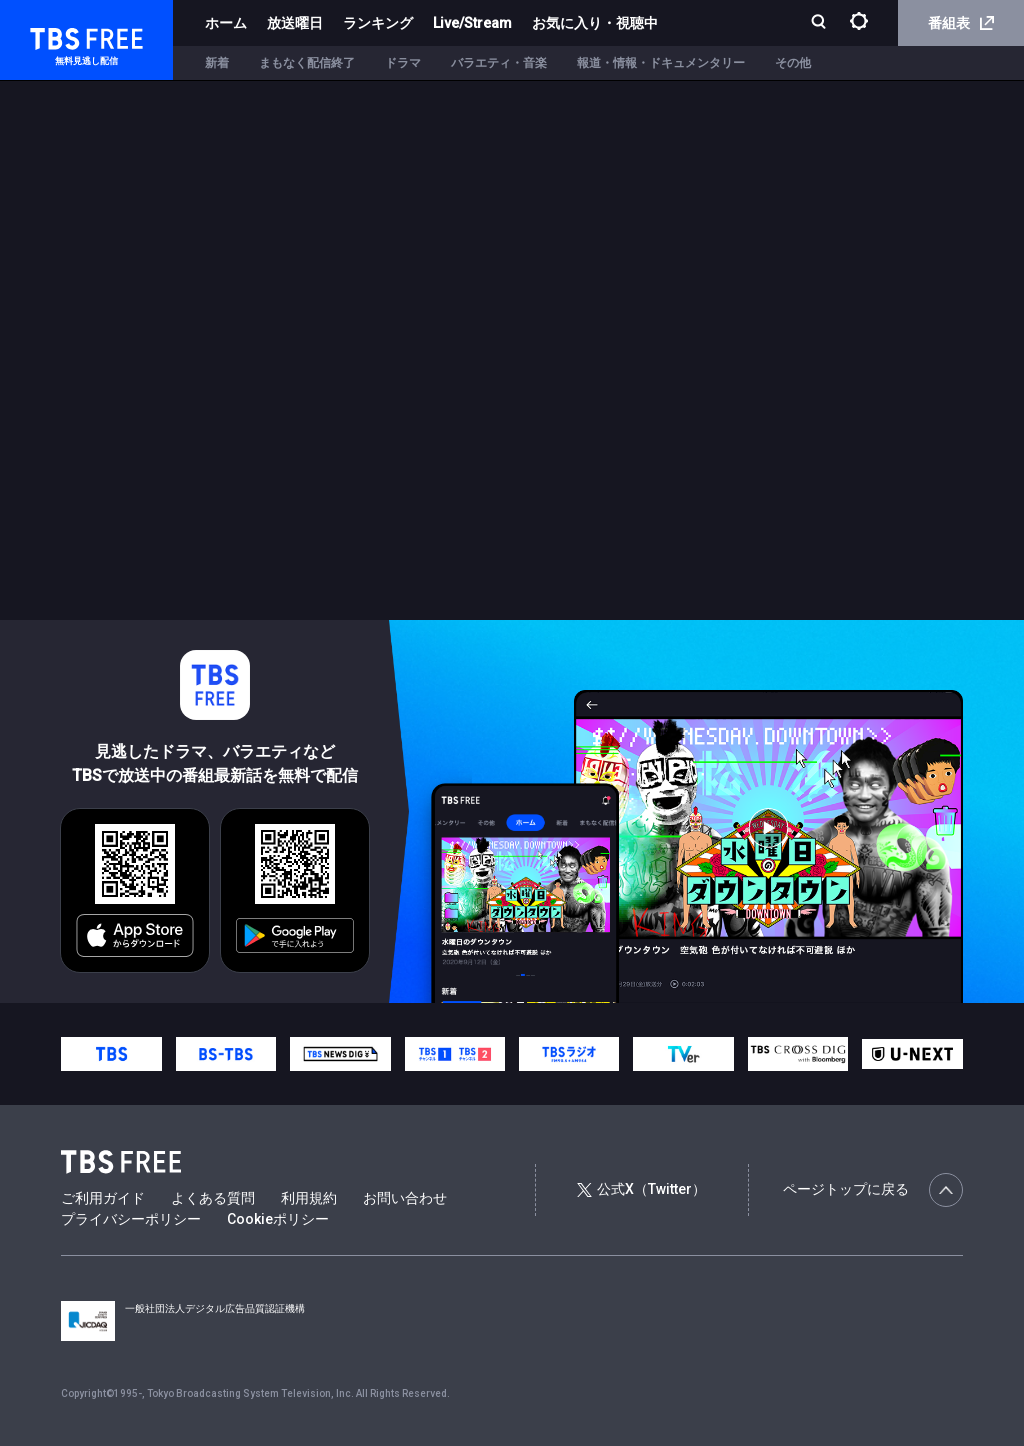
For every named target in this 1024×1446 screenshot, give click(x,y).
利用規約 (309, 1198)
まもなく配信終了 (307, 63)
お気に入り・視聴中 (595, 23)
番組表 (961, 23)
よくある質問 (213, 1198)
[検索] (820, 23)
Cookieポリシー (278, 1219)
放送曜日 (295, 23)
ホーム (226, 23)
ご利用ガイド (103, 1198)
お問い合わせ (405, 1198)
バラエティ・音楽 (499, 63)
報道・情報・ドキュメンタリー (661, 63)
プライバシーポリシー (131, 1219)
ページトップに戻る (873, 1190)
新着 (217, 63)
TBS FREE (53, 35)
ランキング (378, 23)
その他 (793, 63)
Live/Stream (472, 23)
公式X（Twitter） (641, 1189)
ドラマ (403, 63)
